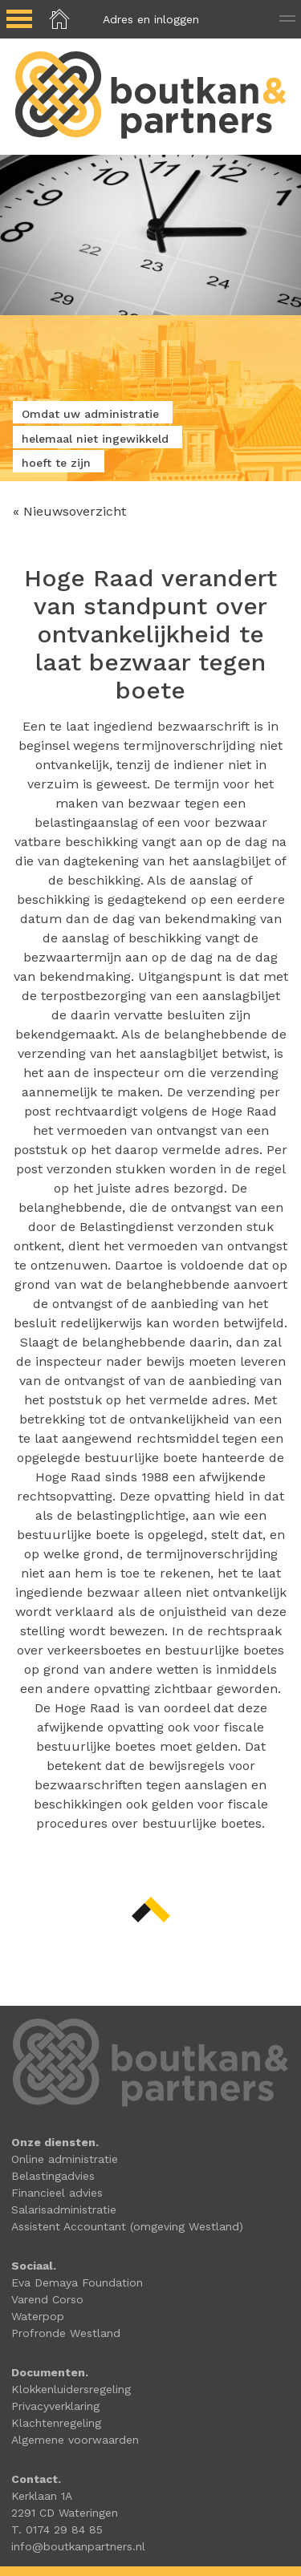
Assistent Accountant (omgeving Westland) (127, 2226)
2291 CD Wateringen (64, 2512)
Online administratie (64, 2159)
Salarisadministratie (63, 2209)
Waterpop (37, 2316)
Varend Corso (47, 2299)
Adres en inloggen (151, 19)
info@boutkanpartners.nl (78, 2546)
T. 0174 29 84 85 (57, 2529)
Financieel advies (57, 2192)
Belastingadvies (53, 2175)
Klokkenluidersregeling (71, 2389)
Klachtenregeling (56, 2422)
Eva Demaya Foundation (77, 2282)
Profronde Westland (65, 2333)
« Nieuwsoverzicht (69, 511)
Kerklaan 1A (41, 2495)
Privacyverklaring (55, 2406)
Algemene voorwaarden (75, 2439)
